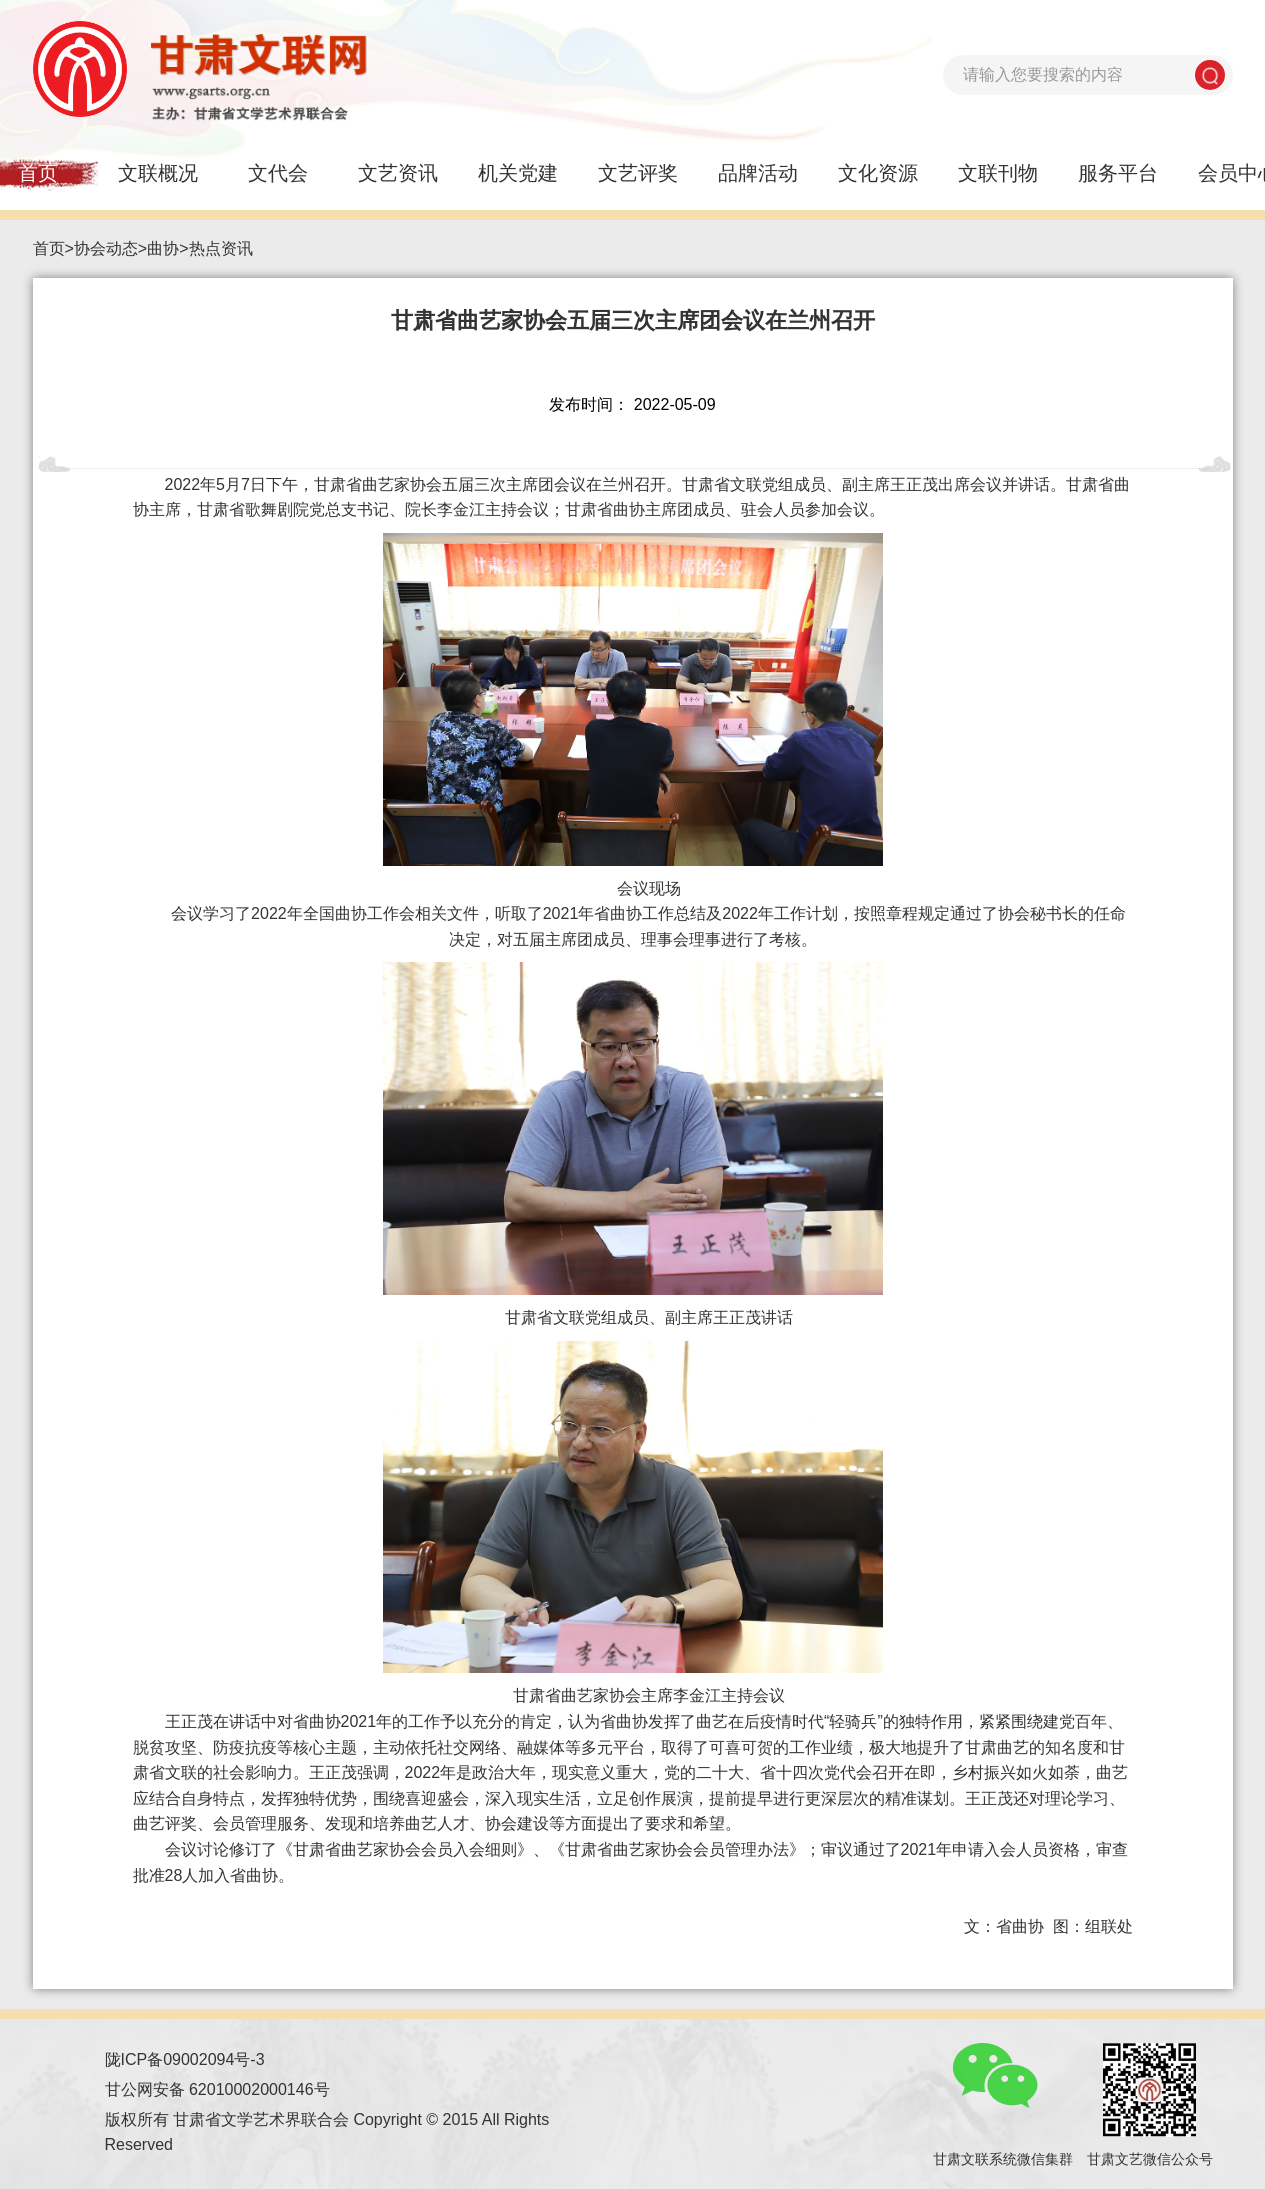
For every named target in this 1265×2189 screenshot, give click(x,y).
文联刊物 (998, 173)
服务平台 (1118, 173)
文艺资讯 (398, 173)
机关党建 (518, 173)
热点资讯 (221, 248)
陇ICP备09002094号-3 (185, 2059)
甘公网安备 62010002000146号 (217, 2089)
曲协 (163, 248)
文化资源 (878, 173)
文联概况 (158, 173)
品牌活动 (758, 173)
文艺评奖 (638, 173)
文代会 (278, 173)
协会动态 (106, 248)
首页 (49, 248)
